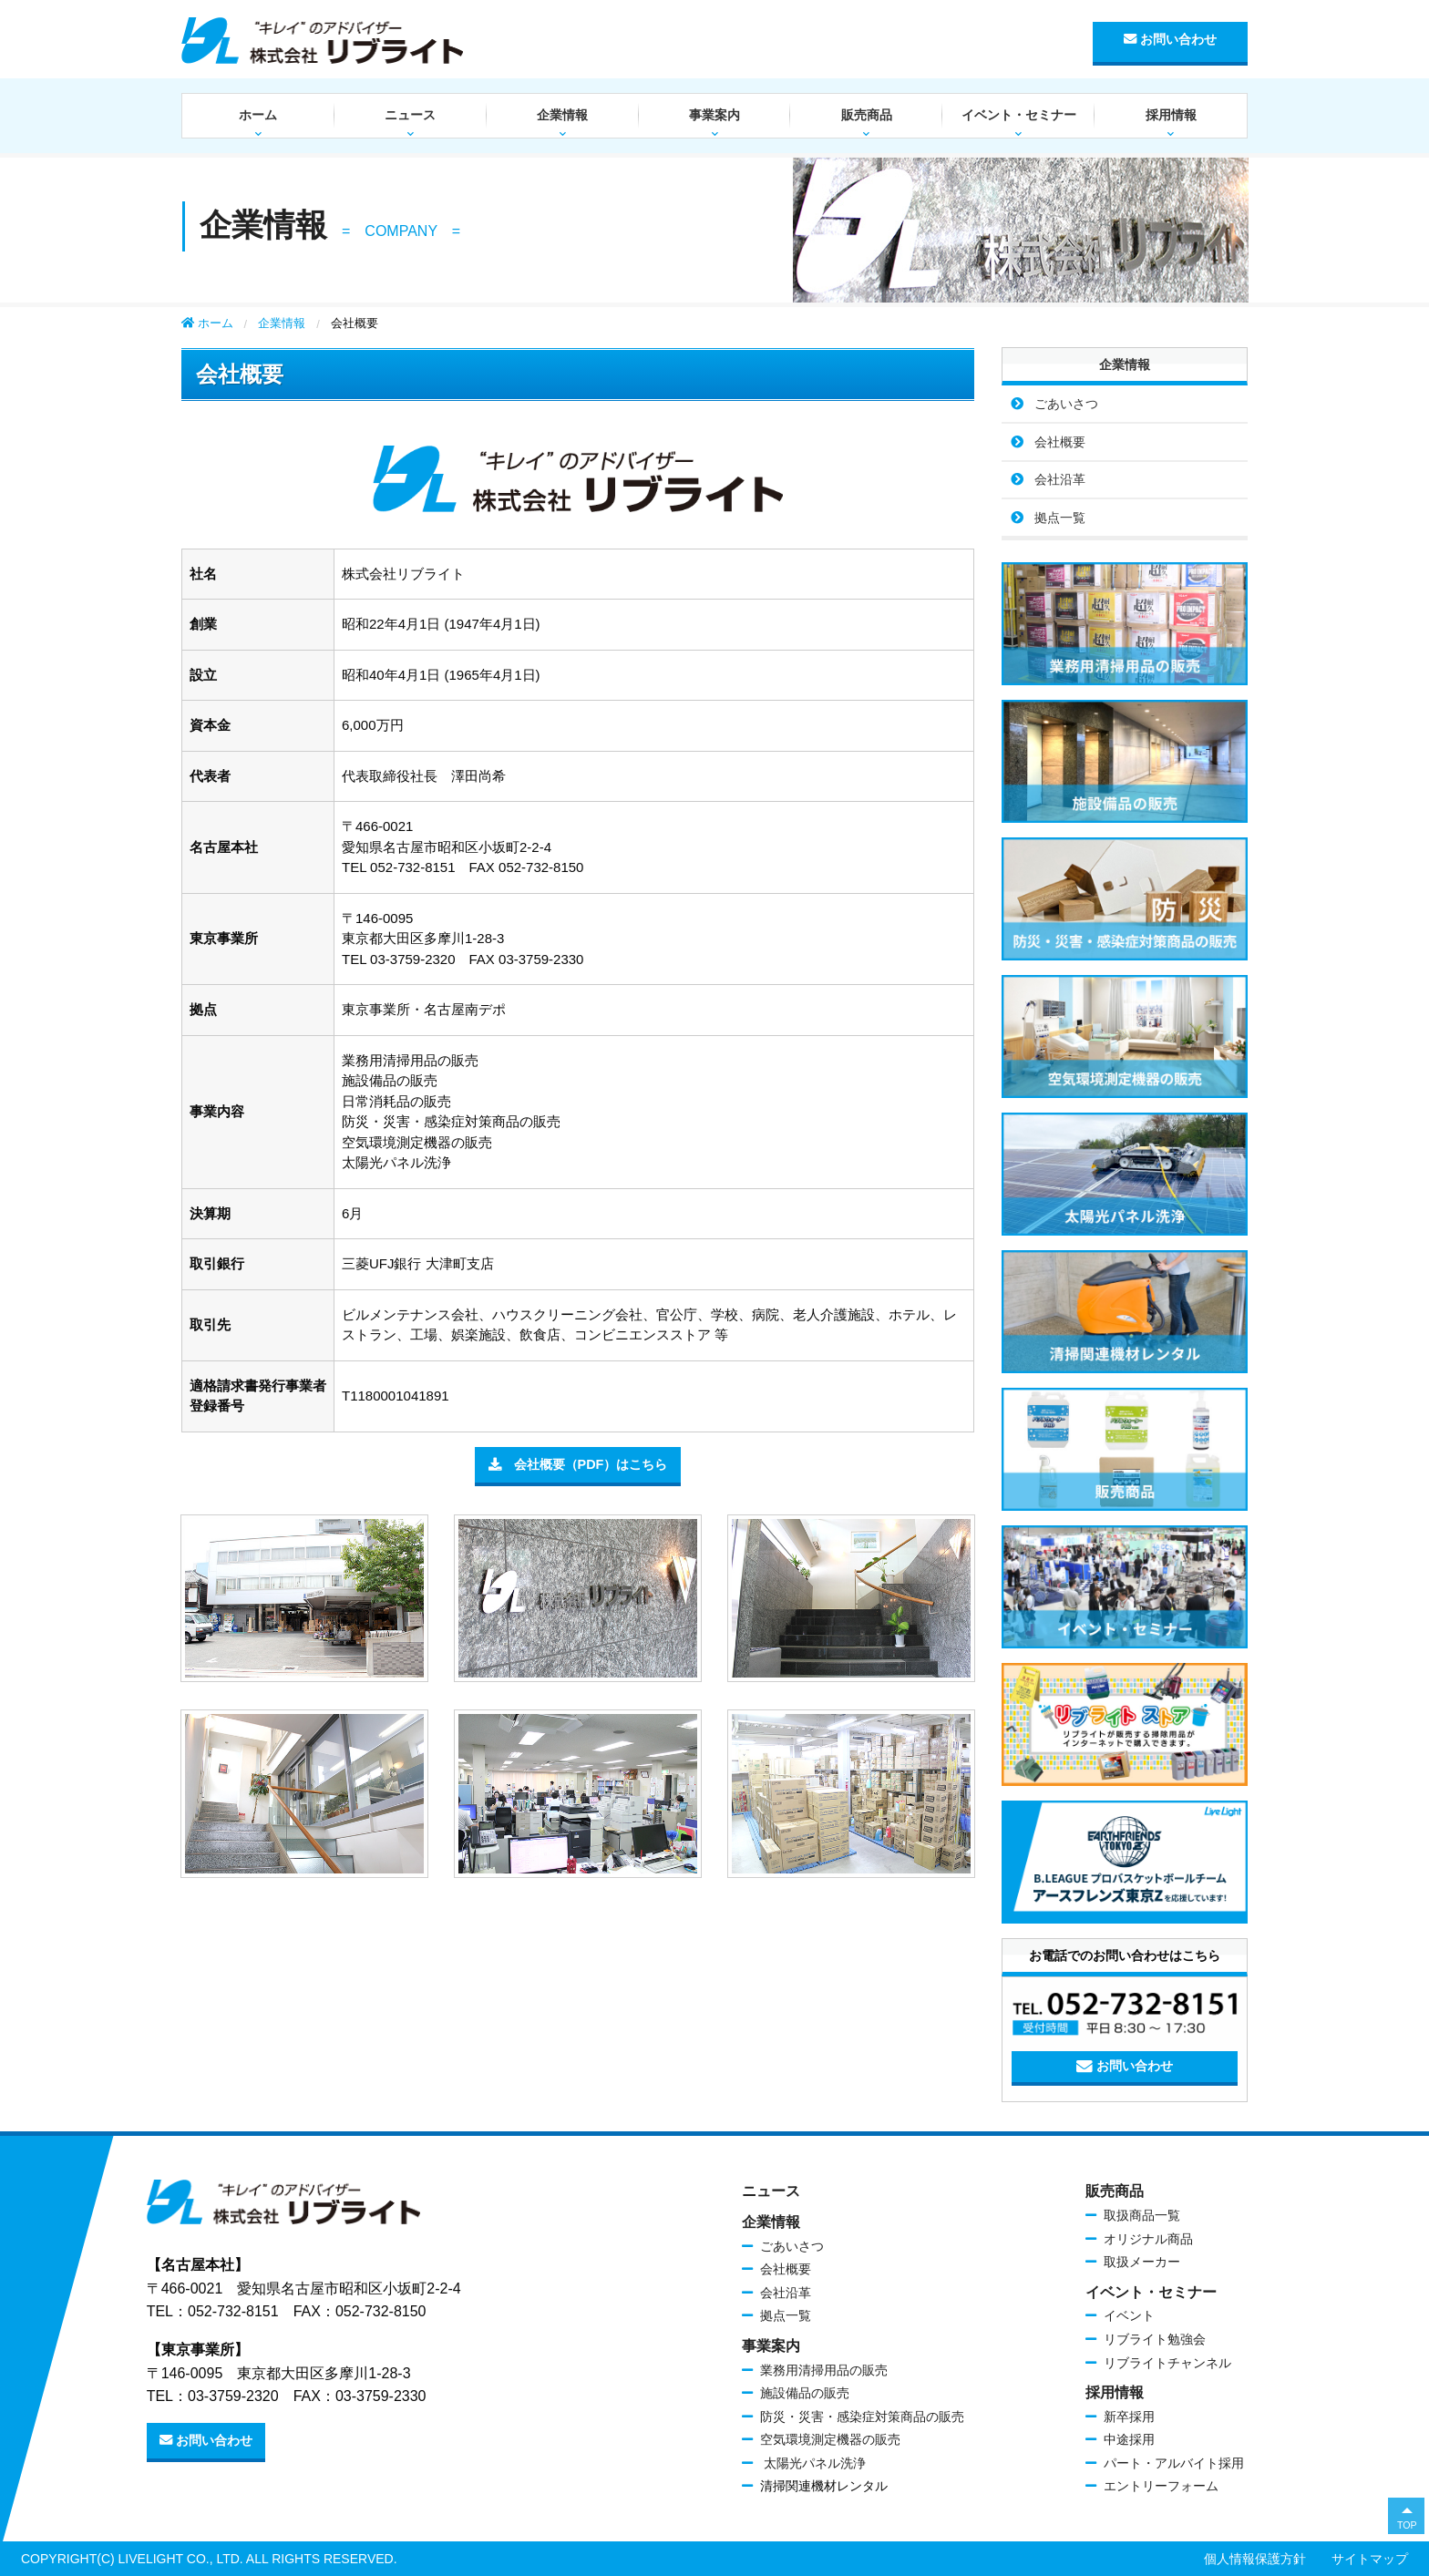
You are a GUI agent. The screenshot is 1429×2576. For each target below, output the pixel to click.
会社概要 (1059, 442)
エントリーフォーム (1161, 2486)
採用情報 (1171, 115)
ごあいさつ (1066, 403)
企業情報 (562, 115)
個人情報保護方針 (1255, 2558)
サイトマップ (1369, 2558)
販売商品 (866, 115)
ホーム (258, 115)
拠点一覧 (1059, 517)
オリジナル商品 (1148, 2239)
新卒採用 (1129, 2416)
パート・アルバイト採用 (1174, 2463)
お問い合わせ (1170, 39)
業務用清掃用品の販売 (824, 2370)
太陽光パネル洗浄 (813, 2463)
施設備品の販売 (804, 2393)
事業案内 (714, 115)
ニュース (410, 115)
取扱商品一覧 (1142, 2215)
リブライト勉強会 (1155, 2339)
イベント (1129, 2315)
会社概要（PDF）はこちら (578, 1464)
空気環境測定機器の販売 (830, 2439)
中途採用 (1129, 2439)
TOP (1407, 2525)
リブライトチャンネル (1167, 2362)
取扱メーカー (1142, 2261)
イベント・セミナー (1018, 115)
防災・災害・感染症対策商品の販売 (862, 2416)
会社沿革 (1059, 479)
